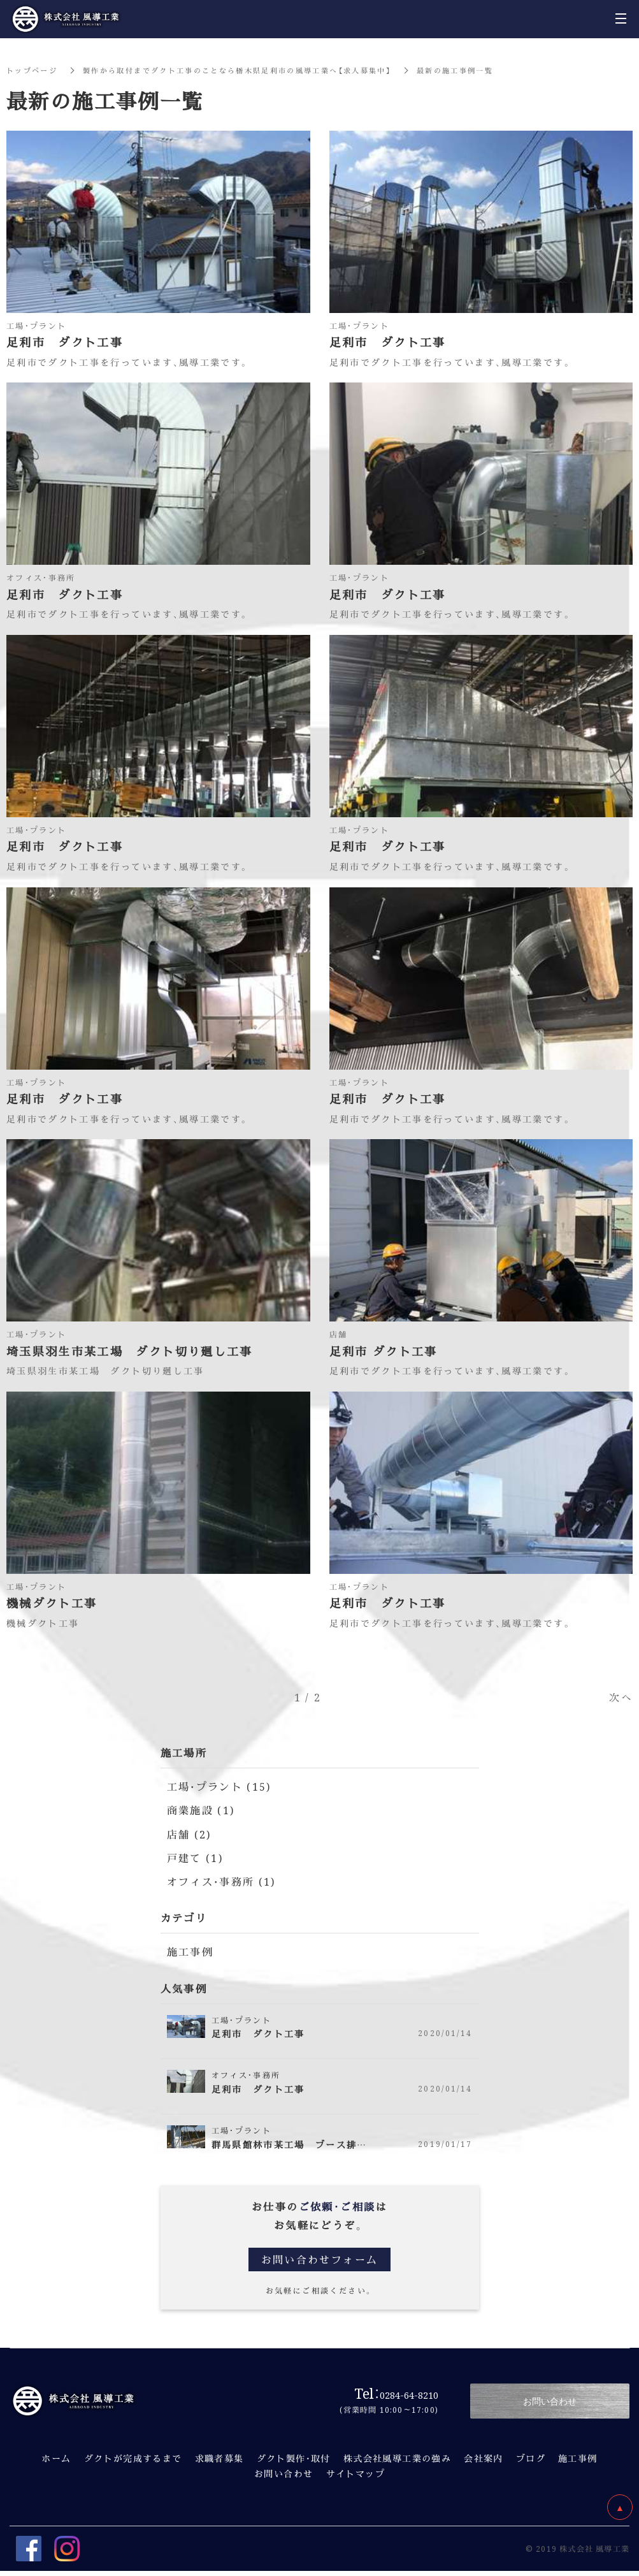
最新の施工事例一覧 (486, 69)
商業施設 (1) (201, 1810)
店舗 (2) (189, 1834)
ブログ (530, 2458)
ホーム (56, 2458)
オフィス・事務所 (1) (222, 1881)
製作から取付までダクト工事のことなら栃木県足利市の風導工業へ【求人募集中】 (253, 69)
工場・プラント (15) (220, 1786)
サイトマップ (355, 2473)
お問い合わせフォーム (319, 2259)
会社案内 (483, 2458)
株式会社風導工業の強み (397, 2458)
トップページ (33, 69)
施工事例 (190, 1951)
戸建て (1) (195, 1858)
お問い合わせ (283, 2473)
